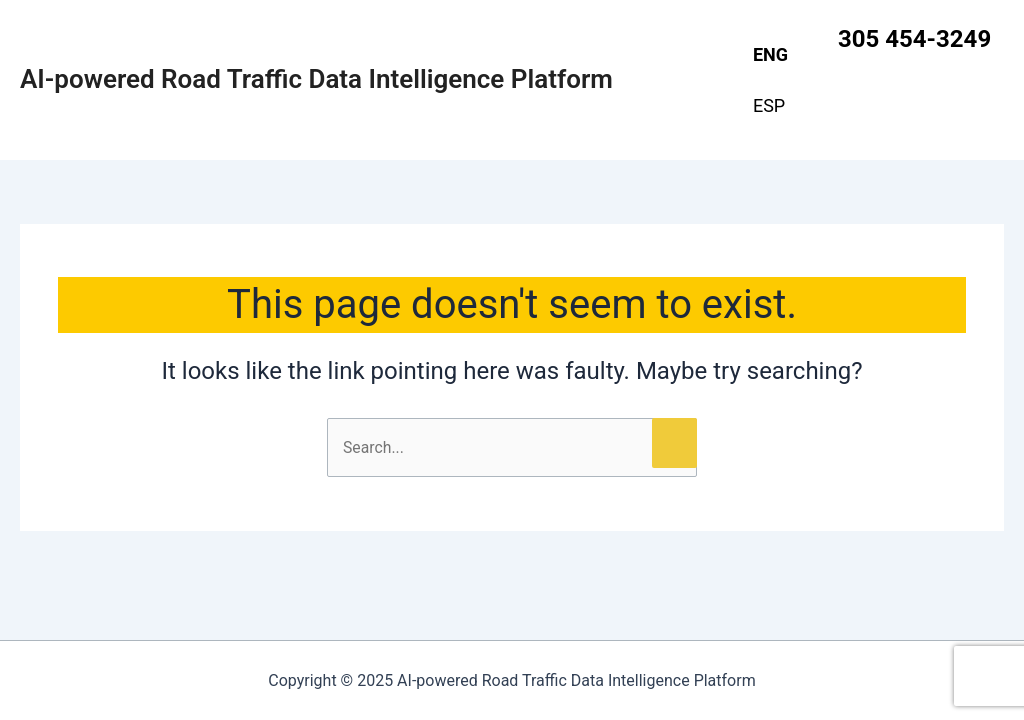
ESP (769, 105)
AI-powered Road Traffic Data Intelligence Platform (316, 79)
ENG (770, 54)
